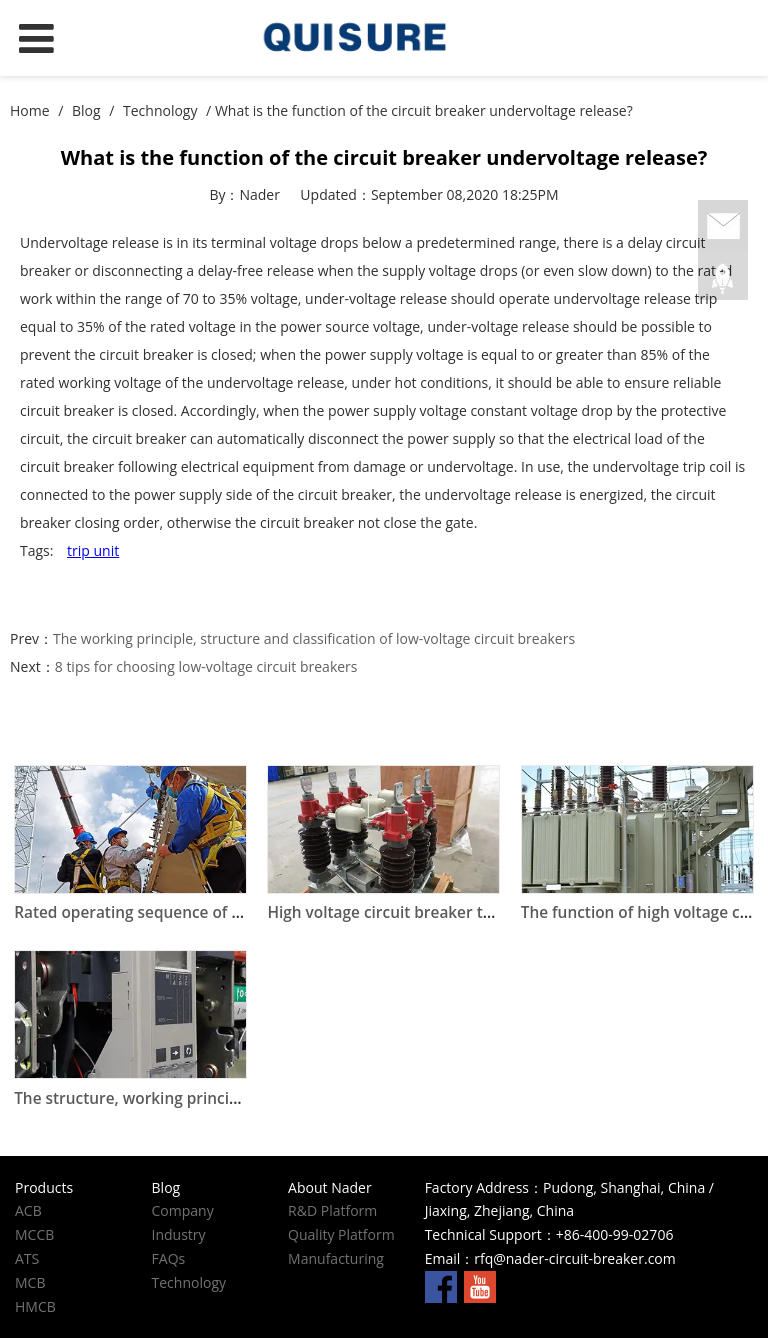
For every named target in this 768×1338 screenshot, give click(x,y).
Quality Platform (341, 1234)
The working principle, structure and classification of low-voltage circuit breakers (314, 638)
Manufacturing (336, 1258)
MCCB (34, 1234)
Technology (160, 110)
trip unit (93, 550)
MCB (30, 1282)
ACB (28, 1210)
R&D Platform (332, 1210)
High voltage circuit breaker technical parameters (450, 912)
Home (30, 110)
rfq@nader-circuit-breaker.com (574, 1258)
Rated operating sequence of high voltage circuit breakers (228, 912)
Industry (179, 1234)
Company (183, 1210)
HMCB (35, 1306)
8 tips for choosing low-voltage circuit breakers (206, 666)
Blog (86, 110)
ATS (27, 1258)
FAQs (169, 1258)
